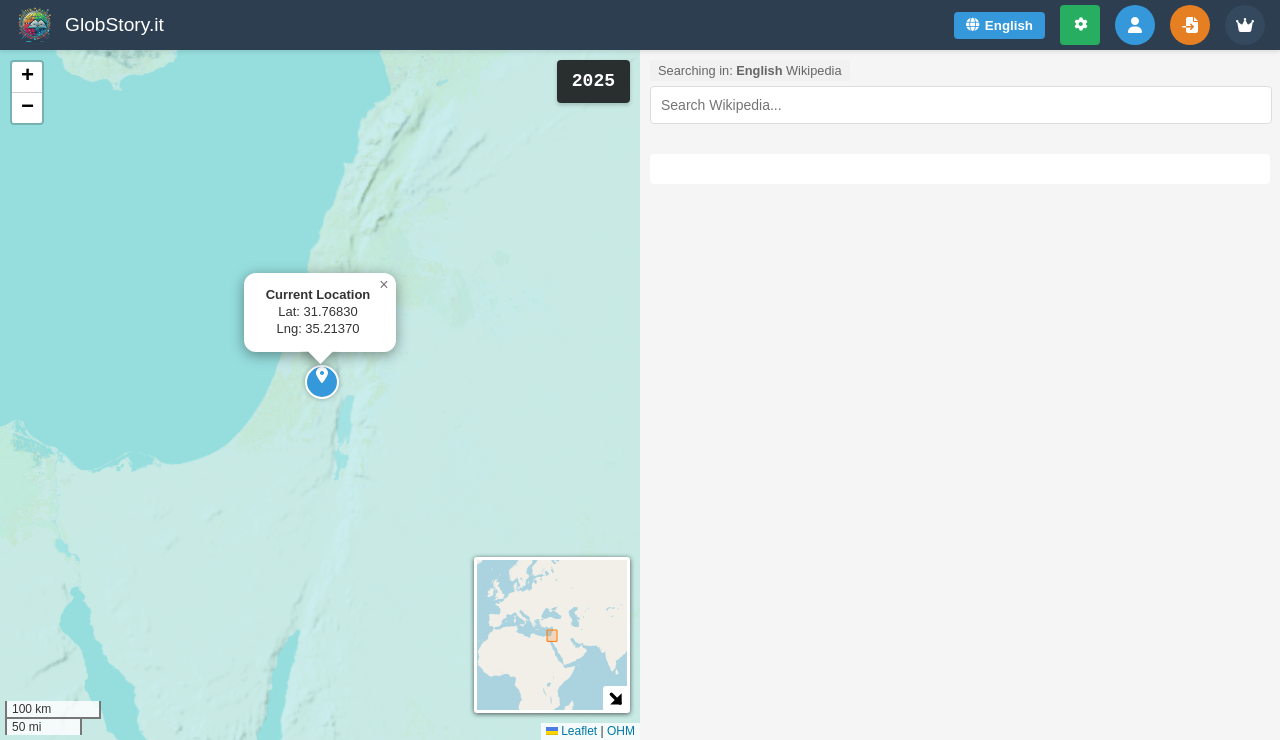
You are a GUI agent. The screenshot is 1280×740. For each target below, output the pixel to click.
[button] (322, 382)
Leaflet (571, 731)
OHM (621, 731)
